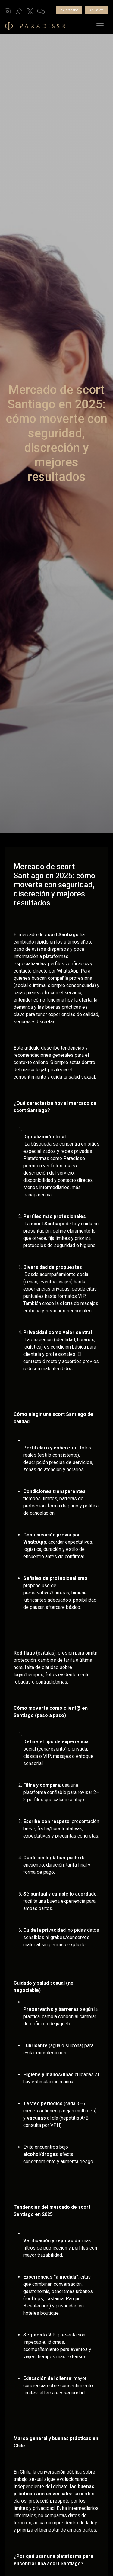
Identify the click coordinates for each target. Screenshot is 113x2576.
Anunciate (96, 10)
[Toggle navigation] (100, 25)
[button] (8, 11)
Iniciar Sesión (69, 10)
